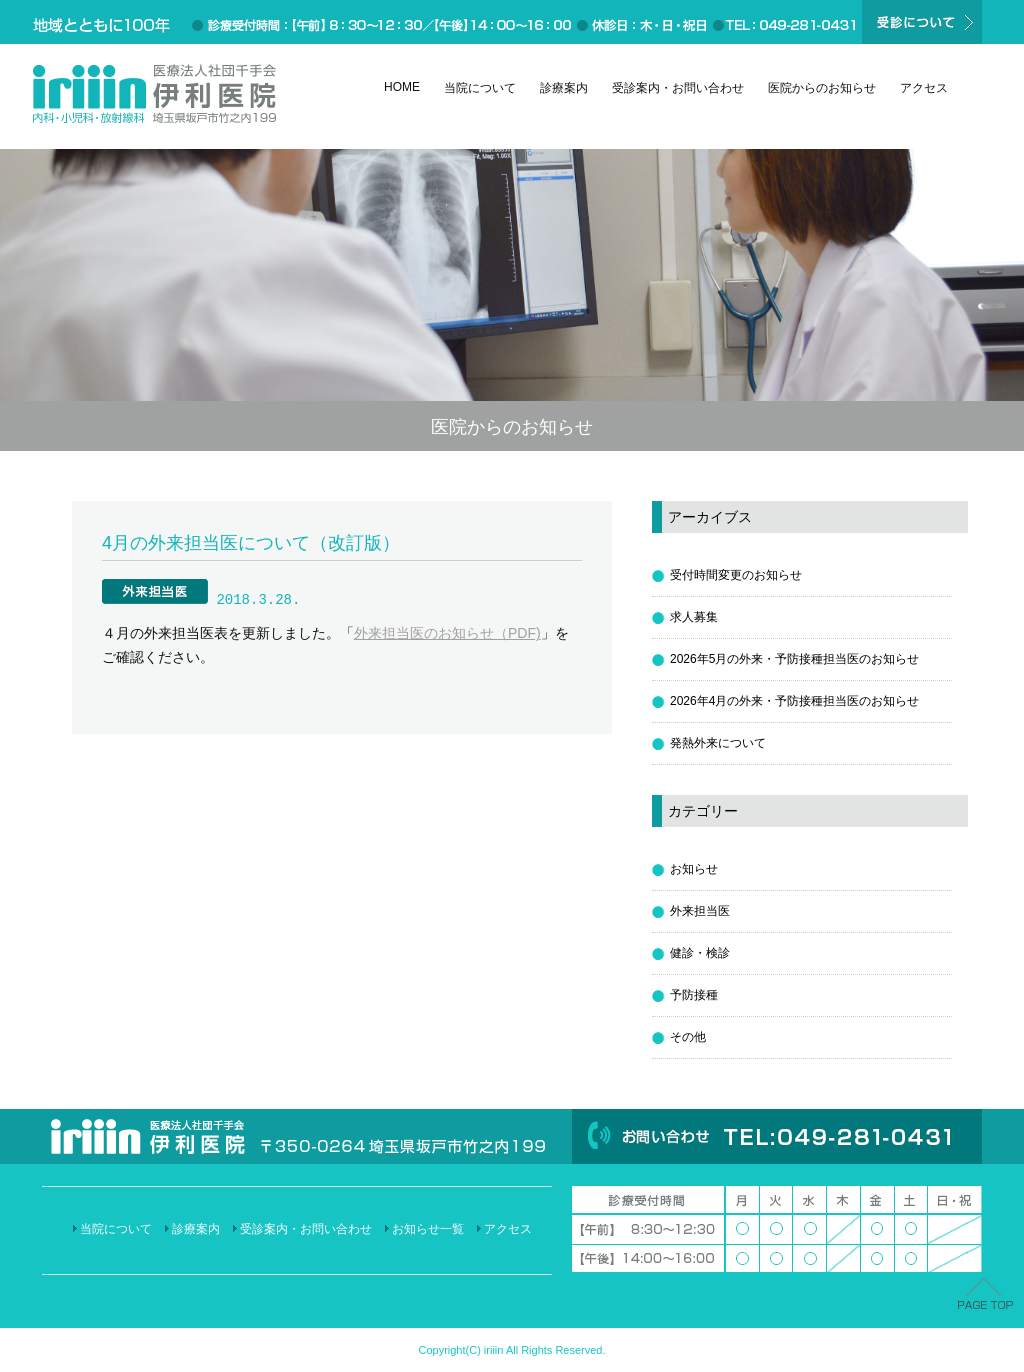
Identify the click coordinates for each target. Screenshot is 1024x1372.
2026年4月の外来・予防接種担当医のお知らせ (794, 701)
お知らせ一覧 (428, 1229)
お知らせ (694, 869)
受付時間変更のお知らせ (736, 575)
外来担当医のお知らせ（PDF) (447, 633)
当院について (480, 88)
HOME (402, 87)
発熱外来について (718, 743)
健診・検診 (700, 953)
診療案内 (564, 88)
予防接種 (694, 995)
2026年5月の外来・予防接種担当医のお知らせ (794, 659)
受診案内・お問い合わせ (678, 88)
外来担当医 (700, 911)
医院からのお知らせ (822, 88)
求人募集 (694, 617)
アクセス (924, 88)
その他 (688, 1037)
